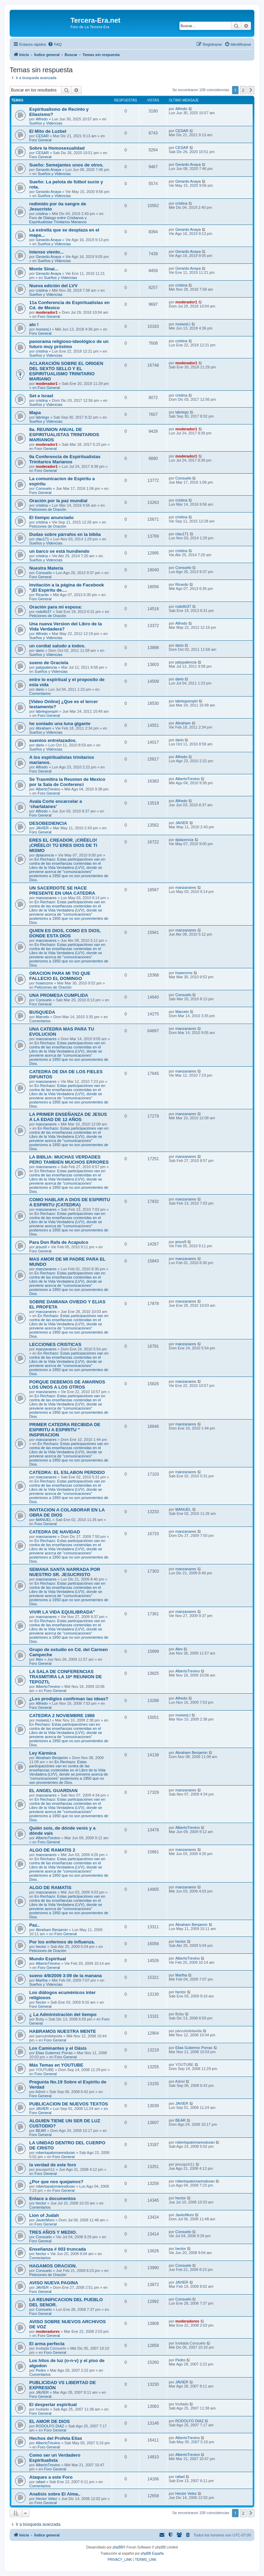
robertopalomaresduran (55, 2153)
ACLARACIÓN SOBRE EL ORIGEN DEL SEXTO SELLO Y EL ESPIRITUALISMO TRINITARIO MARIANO (66, 371)
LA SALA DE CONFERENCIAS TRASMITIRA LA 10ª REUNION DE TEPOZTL (65, 1676)
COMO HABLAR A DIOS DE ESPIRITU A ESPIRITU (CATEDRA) (69, 1202)
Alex (39, 1659)
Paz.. (34, 1925)
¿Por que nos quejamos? (56, 2181)
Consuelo (44, 488)
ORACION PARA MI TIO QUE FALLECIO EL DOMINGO (59, 976)
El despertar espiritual (53, 2404)
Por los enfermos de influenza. (62, 1941)
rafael (40, 2482)
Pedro (41, 2370)
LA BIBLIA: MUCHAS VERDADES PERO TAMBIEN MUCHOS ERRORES (69, 1159)
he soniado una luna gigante (59, 723)
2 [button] (243, 90)
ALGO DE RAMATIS (50, 1887)
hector (41, 1946)
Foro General (40, 140)
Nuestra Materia (46, 568)
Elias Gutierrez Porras (54, 2053)
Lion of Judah (44, 2215)
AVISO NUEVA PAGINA (53, 2282)
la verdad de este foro (52, 2164)
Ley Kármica (42, 1753)
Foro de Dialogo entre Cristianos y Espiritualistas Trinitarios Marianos (58, 220)
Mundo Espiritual (47, 1958)
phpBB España (152, 2553)
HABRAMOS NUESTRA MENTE (62, 2031)
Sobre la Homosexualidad (57, 148)
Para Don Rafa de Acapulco (58, 1242)
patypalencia (46, 667)
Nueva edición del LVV (53, 285)
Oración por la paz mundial (58, 500)
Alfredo (42, 119)
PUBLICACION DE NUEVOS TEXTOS (68, 2103)
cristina (42, 214)
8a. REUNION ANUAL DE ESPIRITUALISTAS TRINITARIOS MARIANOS (64, 434)
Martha (41, 1980)
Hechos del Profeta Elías (55, 2438)
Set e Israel (41, 395)
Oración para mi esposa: (55, 607)
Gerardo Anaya (48, 170)
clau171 (42, 539)
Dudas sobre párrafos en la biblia (65, 534)
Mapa (35, 412)
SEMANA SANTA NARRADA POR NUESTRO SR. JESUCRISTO (64, 1572)
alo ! (33, 324)
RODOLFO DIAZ (50, 2426)
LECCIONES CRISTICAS (55, 1344)
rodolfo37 (44, 612)
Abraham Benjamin (52, 1758)
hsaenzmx (44, 983)
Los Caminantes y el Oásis (58, 2048)
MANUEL (44, 1520)
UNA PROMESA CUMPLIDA (58, 995)
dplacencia (45, 855)
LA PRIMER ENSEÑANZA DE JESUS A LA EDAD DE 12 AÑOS (68, 1117)
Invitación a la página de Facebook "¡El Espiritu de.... (66, 587)
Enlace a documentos (52, 2198)
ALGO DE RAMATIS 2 (52, 1850)
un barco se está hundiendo (59, 551)
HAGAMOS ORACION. (53, 2265)
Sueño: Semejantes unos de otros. (66, 165)
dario (40, 650)
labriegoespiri (47, 711)
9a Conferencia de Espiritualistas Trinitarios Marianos (64, 459)
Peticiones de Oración (47, 509)
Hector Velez (46, 2499)
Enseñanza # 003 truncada (57, 2249)
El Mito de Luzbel (47, 131)
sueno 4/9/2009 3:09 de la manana (65, 1975)
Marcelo (42, 1017)
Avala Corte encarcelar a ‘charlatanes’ (55, 804)
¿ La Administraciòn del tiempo (63, 2014)
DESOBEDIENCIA (48, 823)
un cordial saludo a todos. (57, 645)
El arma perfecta (47, 2343)
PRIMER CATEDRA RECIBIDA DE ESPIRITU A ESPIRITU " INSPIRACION (64, 1429)
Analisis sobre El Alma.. (54, 2494)
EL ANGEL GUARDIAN (53, 1790)
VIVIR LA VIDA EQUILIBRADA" (62, 1612)
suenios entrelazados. (53, 740)
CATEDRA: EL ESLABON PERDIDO (67, 1472)
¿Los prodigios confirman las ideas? (68, 1698)
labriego (42, 417)
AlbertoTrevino (48, 789)
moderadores (48, 2331)
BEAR (41, 2130)
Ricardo (42, 595)
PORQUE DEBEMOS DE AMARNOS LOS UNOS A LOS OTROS (67, 1384)
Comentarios (40, 693)
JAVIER (42, 828)
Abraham (43, 728)
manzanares (46, 898)
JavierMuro (45, 2220)
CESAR (42, 136)
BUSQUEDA (42, 1012)
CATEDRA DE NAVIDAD (54, 1531)
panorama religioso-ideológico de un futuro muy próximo (69, 344)
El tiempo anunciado (51, 517)
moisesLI (43, 329)
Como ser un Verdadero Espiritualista (54, 2458)
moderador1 (47, 312)
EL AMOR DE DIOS (49, 2421)
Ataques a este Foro (51, 2477)
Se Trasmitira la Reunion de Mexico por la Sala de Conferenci (67, 782)
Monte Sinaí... (43, 268)
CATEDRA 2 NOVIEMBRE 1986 (62, 1715)
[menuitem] (55, 44)
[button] (251, 90)
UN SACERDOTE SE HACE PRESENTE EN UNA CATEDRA (62, 890)
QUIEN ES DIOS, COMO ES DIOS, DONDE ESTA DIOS (65, 933)
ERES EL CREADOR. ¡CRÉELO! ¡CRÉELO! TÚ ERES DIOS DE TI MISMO (63, 845)
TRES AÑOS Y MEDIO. (53, 2232)
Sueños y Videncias (45, 123)
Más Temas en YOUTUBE (56, 2065)
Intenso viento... (46, 252)
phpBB (118, 2547)
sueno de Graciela (48, 662)
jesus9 (41, 1247)
